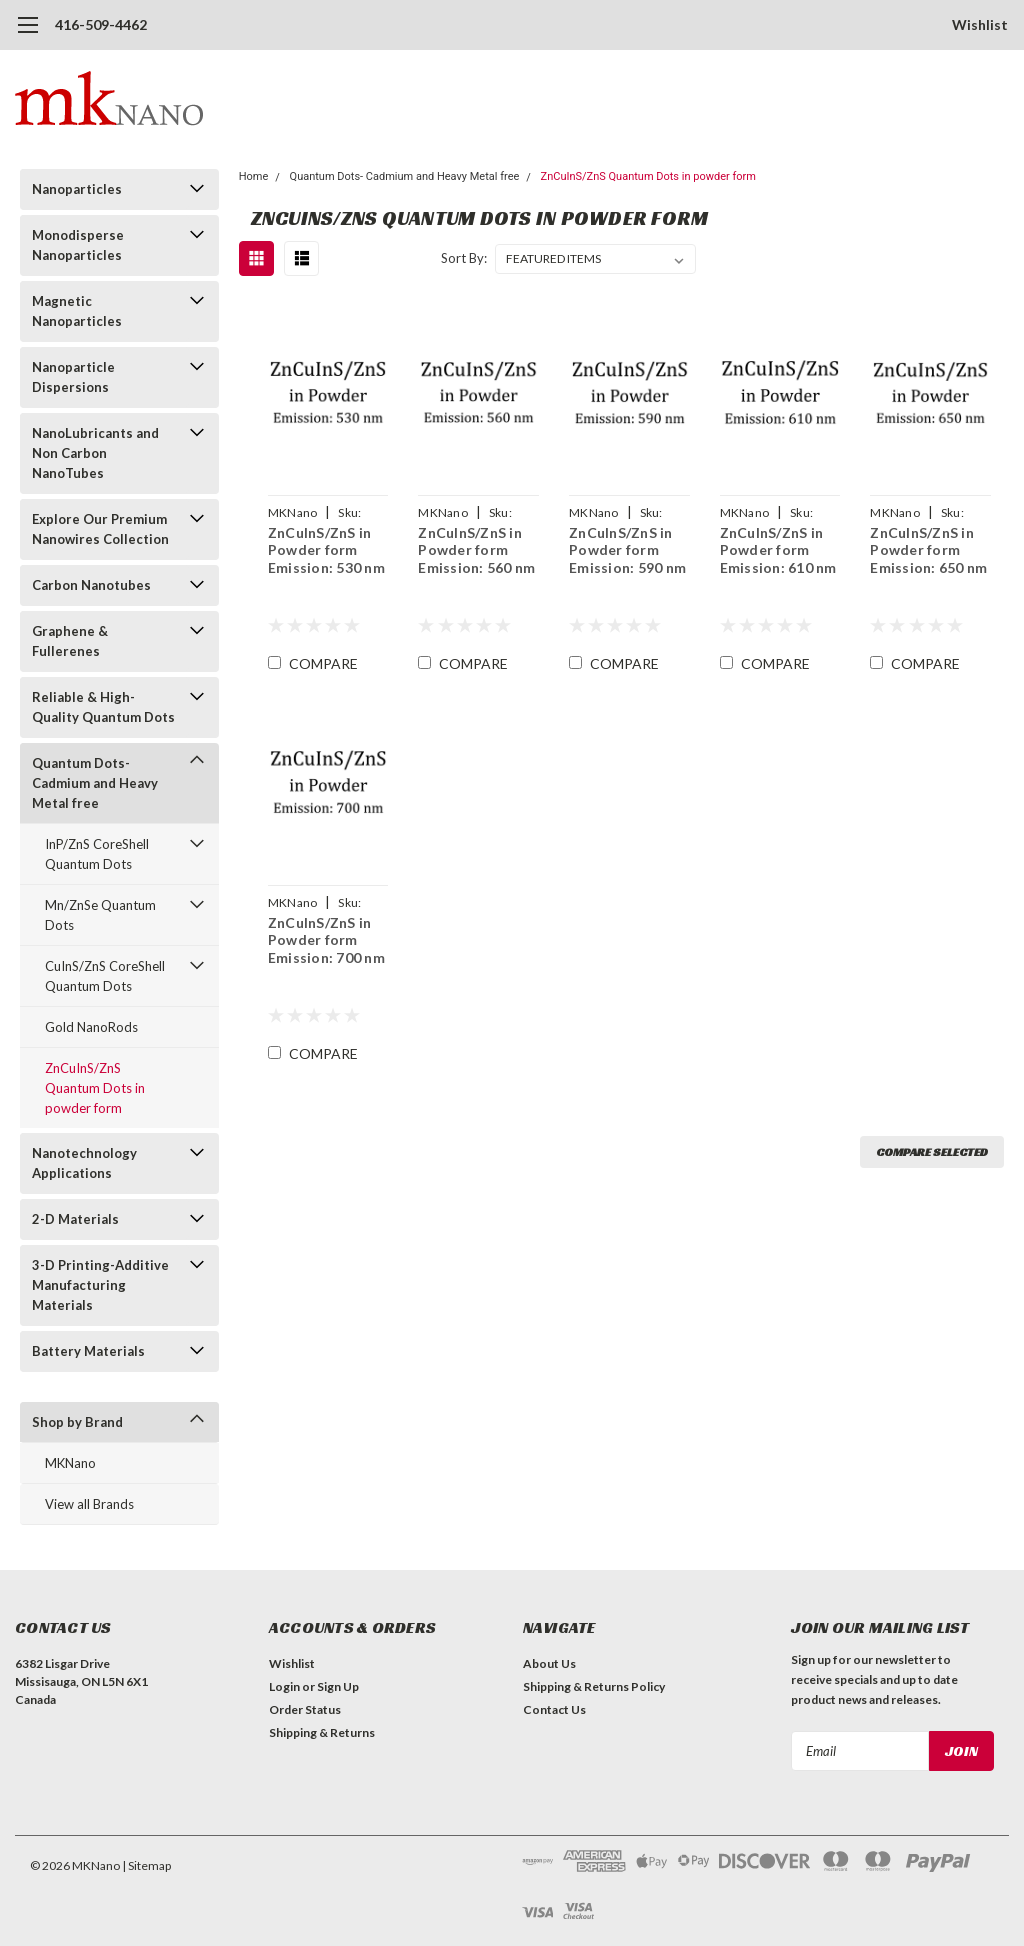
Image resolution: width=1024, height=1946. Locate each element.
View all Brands (89, 1504)
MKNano (70, 1463)
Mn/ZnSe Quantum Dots (100, 915)
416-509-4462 (101, 24)
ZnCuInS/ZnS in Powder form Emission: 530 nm (326, 550)
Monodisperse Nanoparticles (78, 245)
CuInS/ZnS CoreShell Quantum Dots (105, 976)
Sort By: (464, 258)
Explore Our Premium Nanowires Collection (100, 529)
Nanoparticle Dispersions (73, 377)
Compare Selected (932, 1151)
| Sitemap (146, 1865)
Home (254, 176)
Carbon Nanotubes (91, 585)
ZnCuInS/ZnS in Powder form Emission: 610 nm (778, 550)
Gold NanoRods (91, 1027)
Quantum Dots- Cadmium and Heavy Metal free (95, 783)
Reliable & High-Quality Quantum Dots (103, 707)
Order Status (305, 1709)
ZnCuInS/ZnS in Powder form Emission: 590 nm (627, 550)
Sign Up (338, 1686)
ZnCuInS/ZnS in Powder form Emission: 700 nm (326, 940)
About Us (549, 1663)
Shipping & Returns (322, 1732)
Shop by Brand (77, 1422)
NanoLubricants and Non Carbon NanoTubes (95, 453)
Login (284, 1686)
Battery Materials (88, 1351)
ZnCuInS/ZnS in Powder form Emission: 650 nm (928, 550)
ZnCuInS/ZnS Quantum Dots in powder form (95, 1088)
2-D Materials (75, 1219)
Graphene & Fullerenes (70, 641)
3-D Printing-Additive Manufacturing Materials (100, 1285)
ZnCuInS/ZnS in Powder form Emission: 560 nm (476, 550)
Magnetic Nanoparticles (77, 311)
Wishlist (980, 24)
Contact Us (554, 1709)
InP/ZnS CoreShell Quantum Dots (97, 854)
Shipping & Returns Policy (594, 1686)
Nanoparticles (77, 189)
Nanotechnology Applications (84, 1163)
